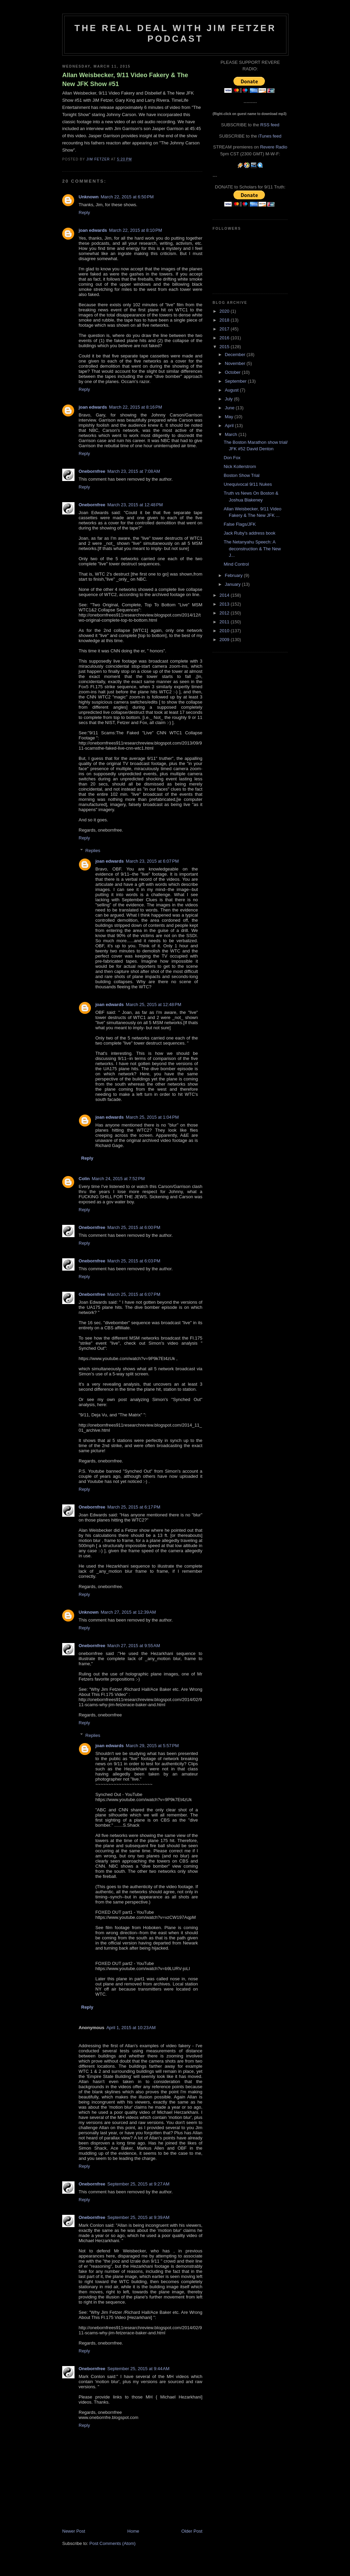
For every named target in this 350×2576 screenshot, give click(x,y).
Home (133, 2531)
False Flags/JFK (240, 524)
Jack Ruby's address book (249, 533)
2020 (225, 311)
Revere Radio (273, 147)
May (229, 416)
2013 (225, 604)
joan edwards (93, 230)
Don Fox (232, 457)
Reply (84, 212)
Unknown (89, 196)
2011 (225, 621)
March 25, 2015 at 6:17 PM (133, 1507)
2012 (225, 612)
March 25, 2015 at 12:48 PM (153, 1004)
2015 (225, 346)
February (234, 575)
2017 (225, 328)
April (230, 425)
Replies (92, 850)
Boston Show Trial (241, 475)
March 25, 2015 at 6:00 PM (133, 1227)
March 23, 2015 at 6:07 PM (152, 861)
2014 (225, 595)
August (232, 390)
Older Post (191, 2531)
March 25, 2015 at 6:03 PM (133, 1260)
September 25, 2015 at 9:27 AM (138, 2183)
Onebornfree (92, 471)
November (236, 363)
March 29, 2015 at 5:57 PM (152, 1745)
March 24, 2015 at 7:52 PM (118, 1178)
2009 (225, 639)
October (233, 372)
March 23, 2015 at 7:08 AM (133, 471)
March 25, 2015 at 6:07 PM (133, 1294)
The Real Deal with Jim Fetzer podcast (175, 33)
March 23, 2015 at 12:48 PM (135, 504)
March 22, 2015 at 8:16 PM (135, 407)
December (236, 354)
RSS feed (270, 124)
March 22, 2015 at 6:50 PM (127, 196)
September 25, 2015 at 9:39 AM (138, 2217)
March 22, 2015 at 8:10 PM (135, 230)
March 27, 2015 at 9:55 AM (133, 1645)
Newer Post (73, 2531)
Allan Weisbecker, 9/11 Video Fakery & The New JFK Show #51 (125, 79)
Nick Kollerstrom (240, 466)
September (236, 381)
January (233, 584)
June (230, 407)
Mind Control (236, 564)
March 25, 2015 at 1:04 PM (152, 1117)
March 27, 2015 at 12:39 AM (128, 1612)
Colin (84, 1178)
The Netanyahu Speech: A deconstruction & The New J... (252, 548)
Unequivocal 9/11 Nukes (248, 484)
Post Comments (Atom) (113, 2543)
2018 (225, 320)
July (229, 398)
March (232, 434)
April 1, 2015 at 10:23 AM (131, 2027)
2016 (225, 337)
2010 (225, 630)
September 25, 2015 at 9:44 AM (138, 2368)
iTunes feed (269, 136)
